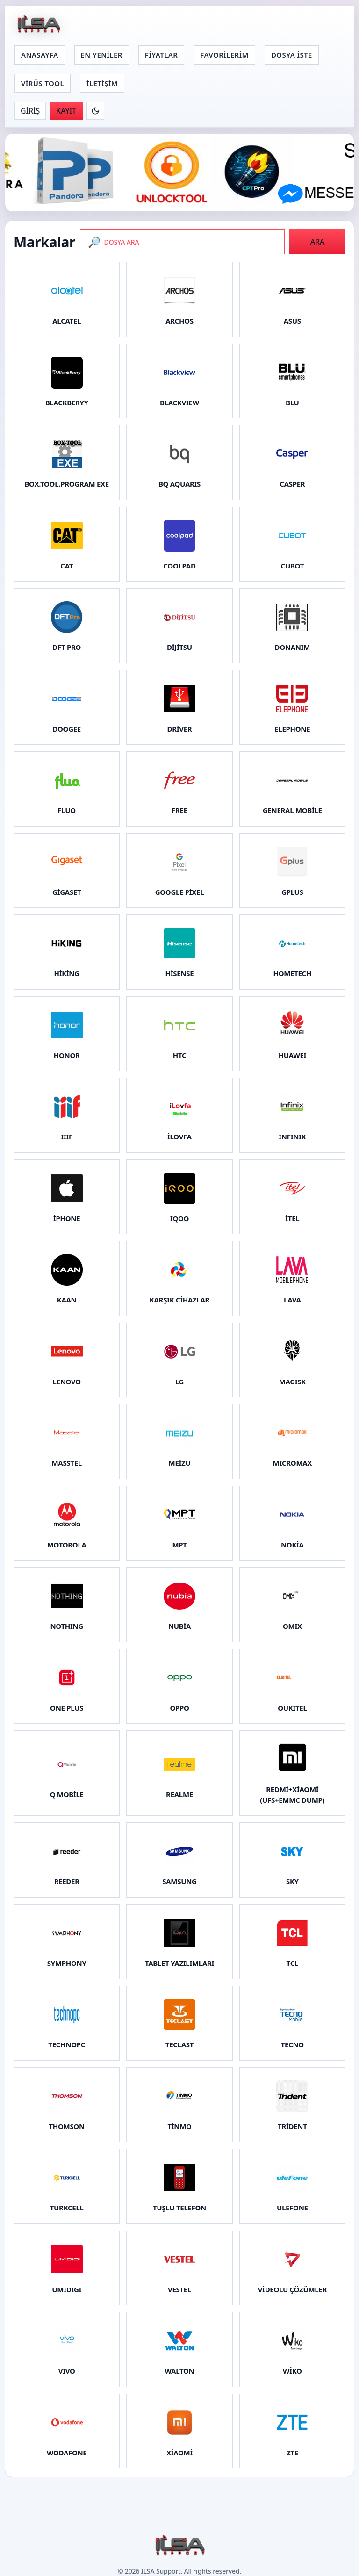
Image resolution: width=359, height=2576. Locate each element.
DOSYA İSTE (291, 54)
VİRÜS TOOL (42, 83)
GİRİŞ (30, 111)
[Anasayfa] (38, 25)
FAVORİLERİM (224, 54)
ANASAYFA (39, 54)
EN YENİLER (101, 54)
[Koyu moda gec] (95, 111)
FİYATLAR (161, 54)
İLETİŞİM (102, 83)
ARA (317, 242)
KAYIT (66, 111)
